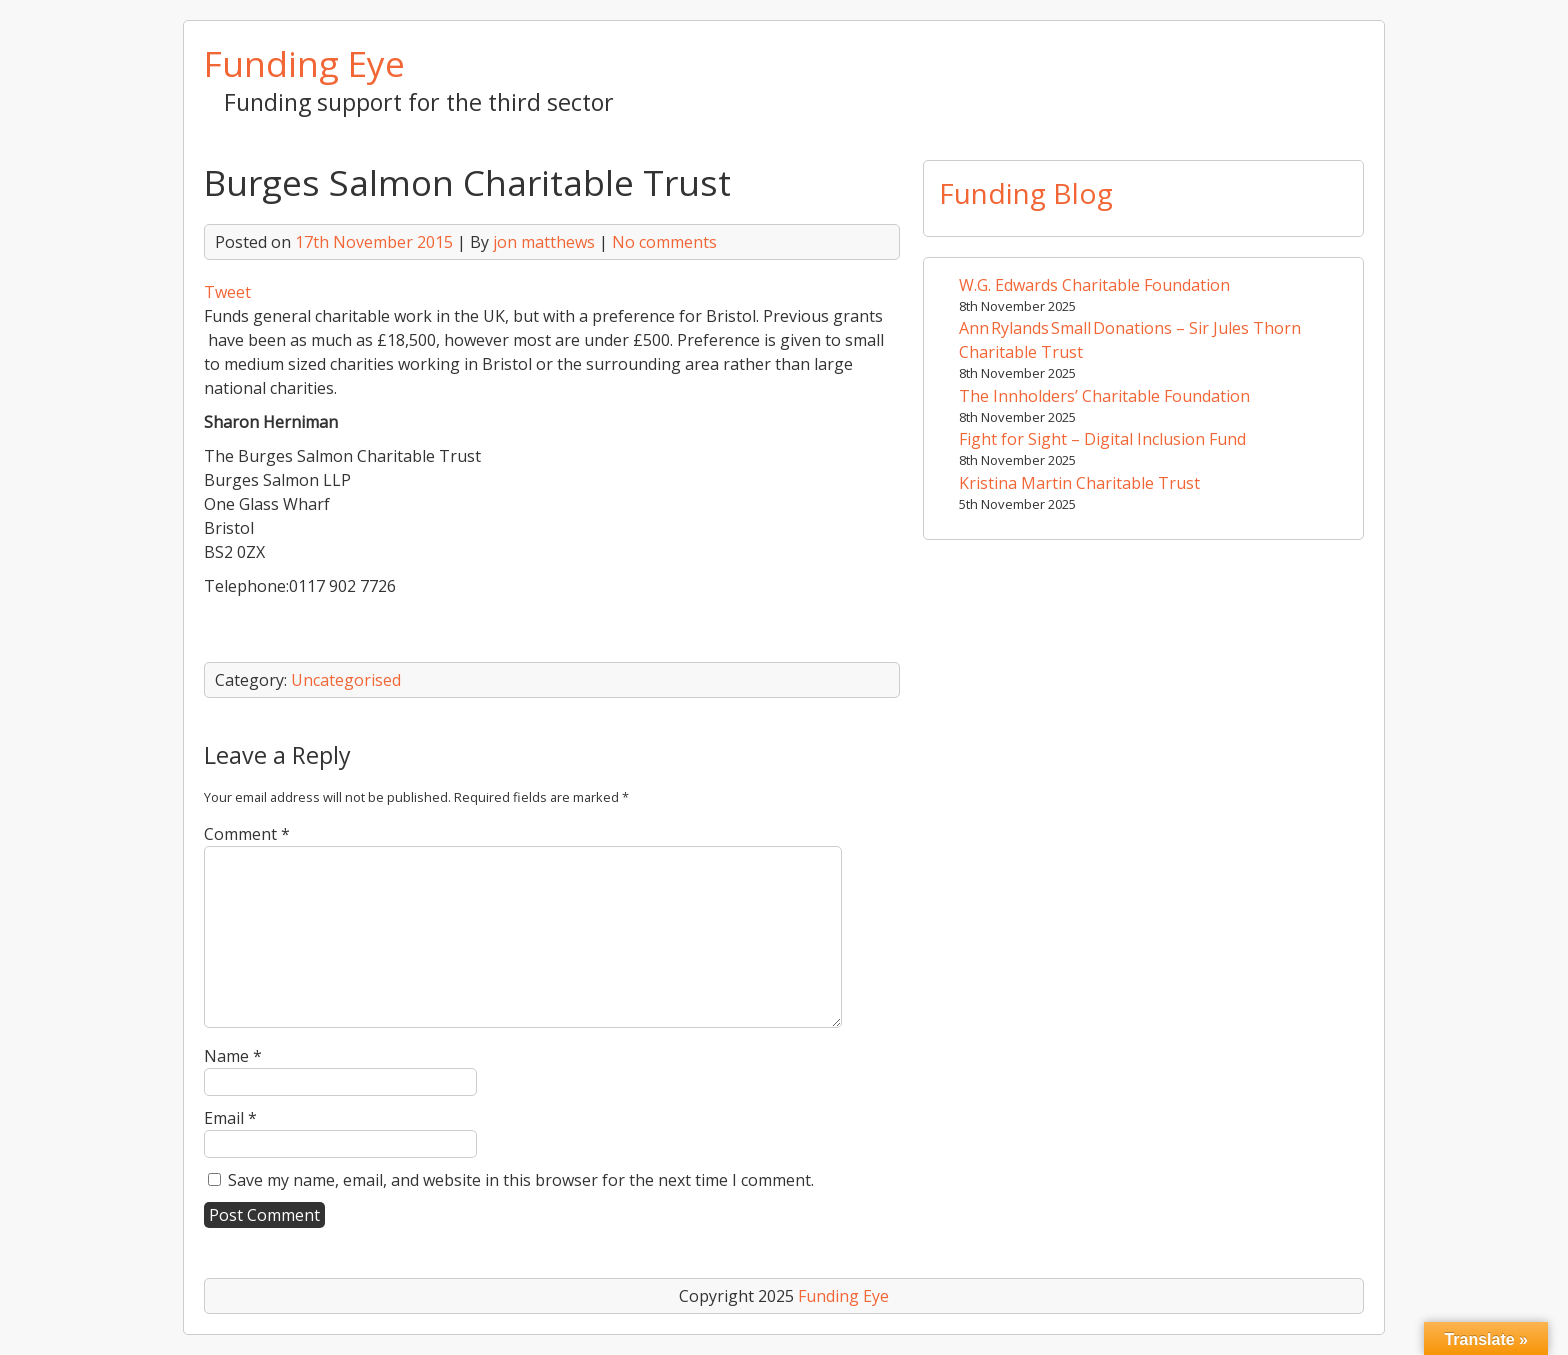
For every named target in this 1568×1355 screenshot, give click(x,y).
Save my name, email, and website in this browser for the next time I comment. (521, 1180)
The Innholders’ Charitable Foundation (1104, 396)
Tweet (227, 292)
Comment (247, 834)
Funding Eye (304, 63)
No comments (664, 242)
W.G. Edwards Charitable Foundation (1094, 285)
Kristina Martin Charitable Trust (1079, 483)
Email (230, 1118)
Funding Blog (1026, 193)
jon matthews (544, 242)
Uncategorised (346, 680)
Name (233, 1056)
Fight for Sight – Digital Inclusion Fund (1102, 439)
